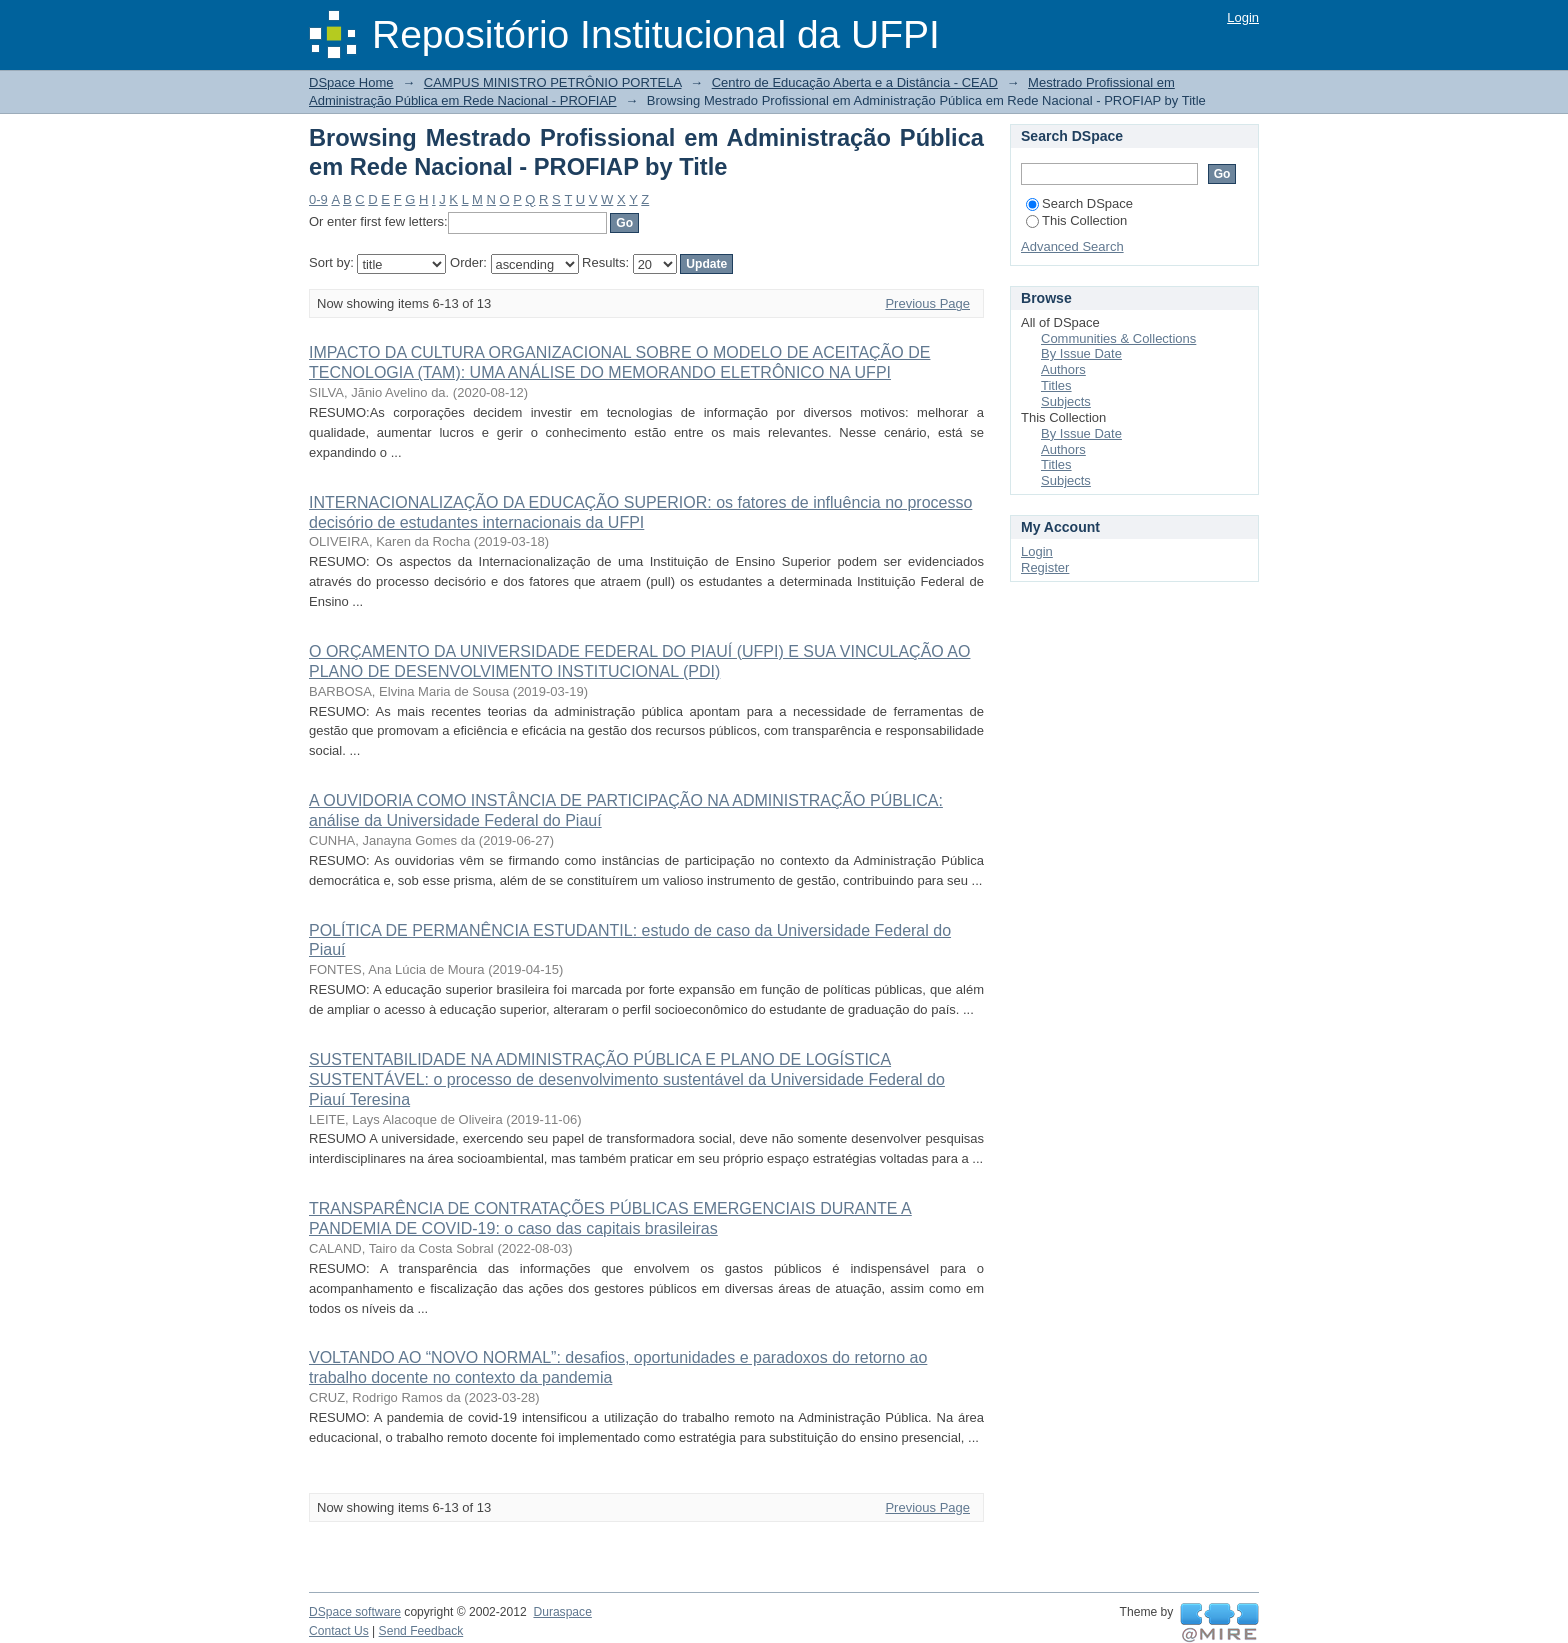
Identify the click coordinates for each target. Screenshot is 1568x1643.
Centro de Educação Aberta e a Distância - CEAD (855, 82)
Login (1243, 17)
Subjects (1066, 401)
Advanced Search (1072, 246)
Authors (1063, 369)
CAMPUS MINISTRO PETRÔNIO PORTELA (553, 82)
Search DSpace (1079, 203)
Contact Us (339, 1631)
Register (1045, 567)
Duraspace (562, 1612)
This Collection (1076, 220)
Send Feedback (421, 1631)
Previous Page (927, 303)
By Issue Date (1081, 353)
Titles (1056, 385)
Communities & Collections (1118, 338)
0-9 (318, 199)
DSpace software (355, 1612)
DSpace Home (351, 82)
